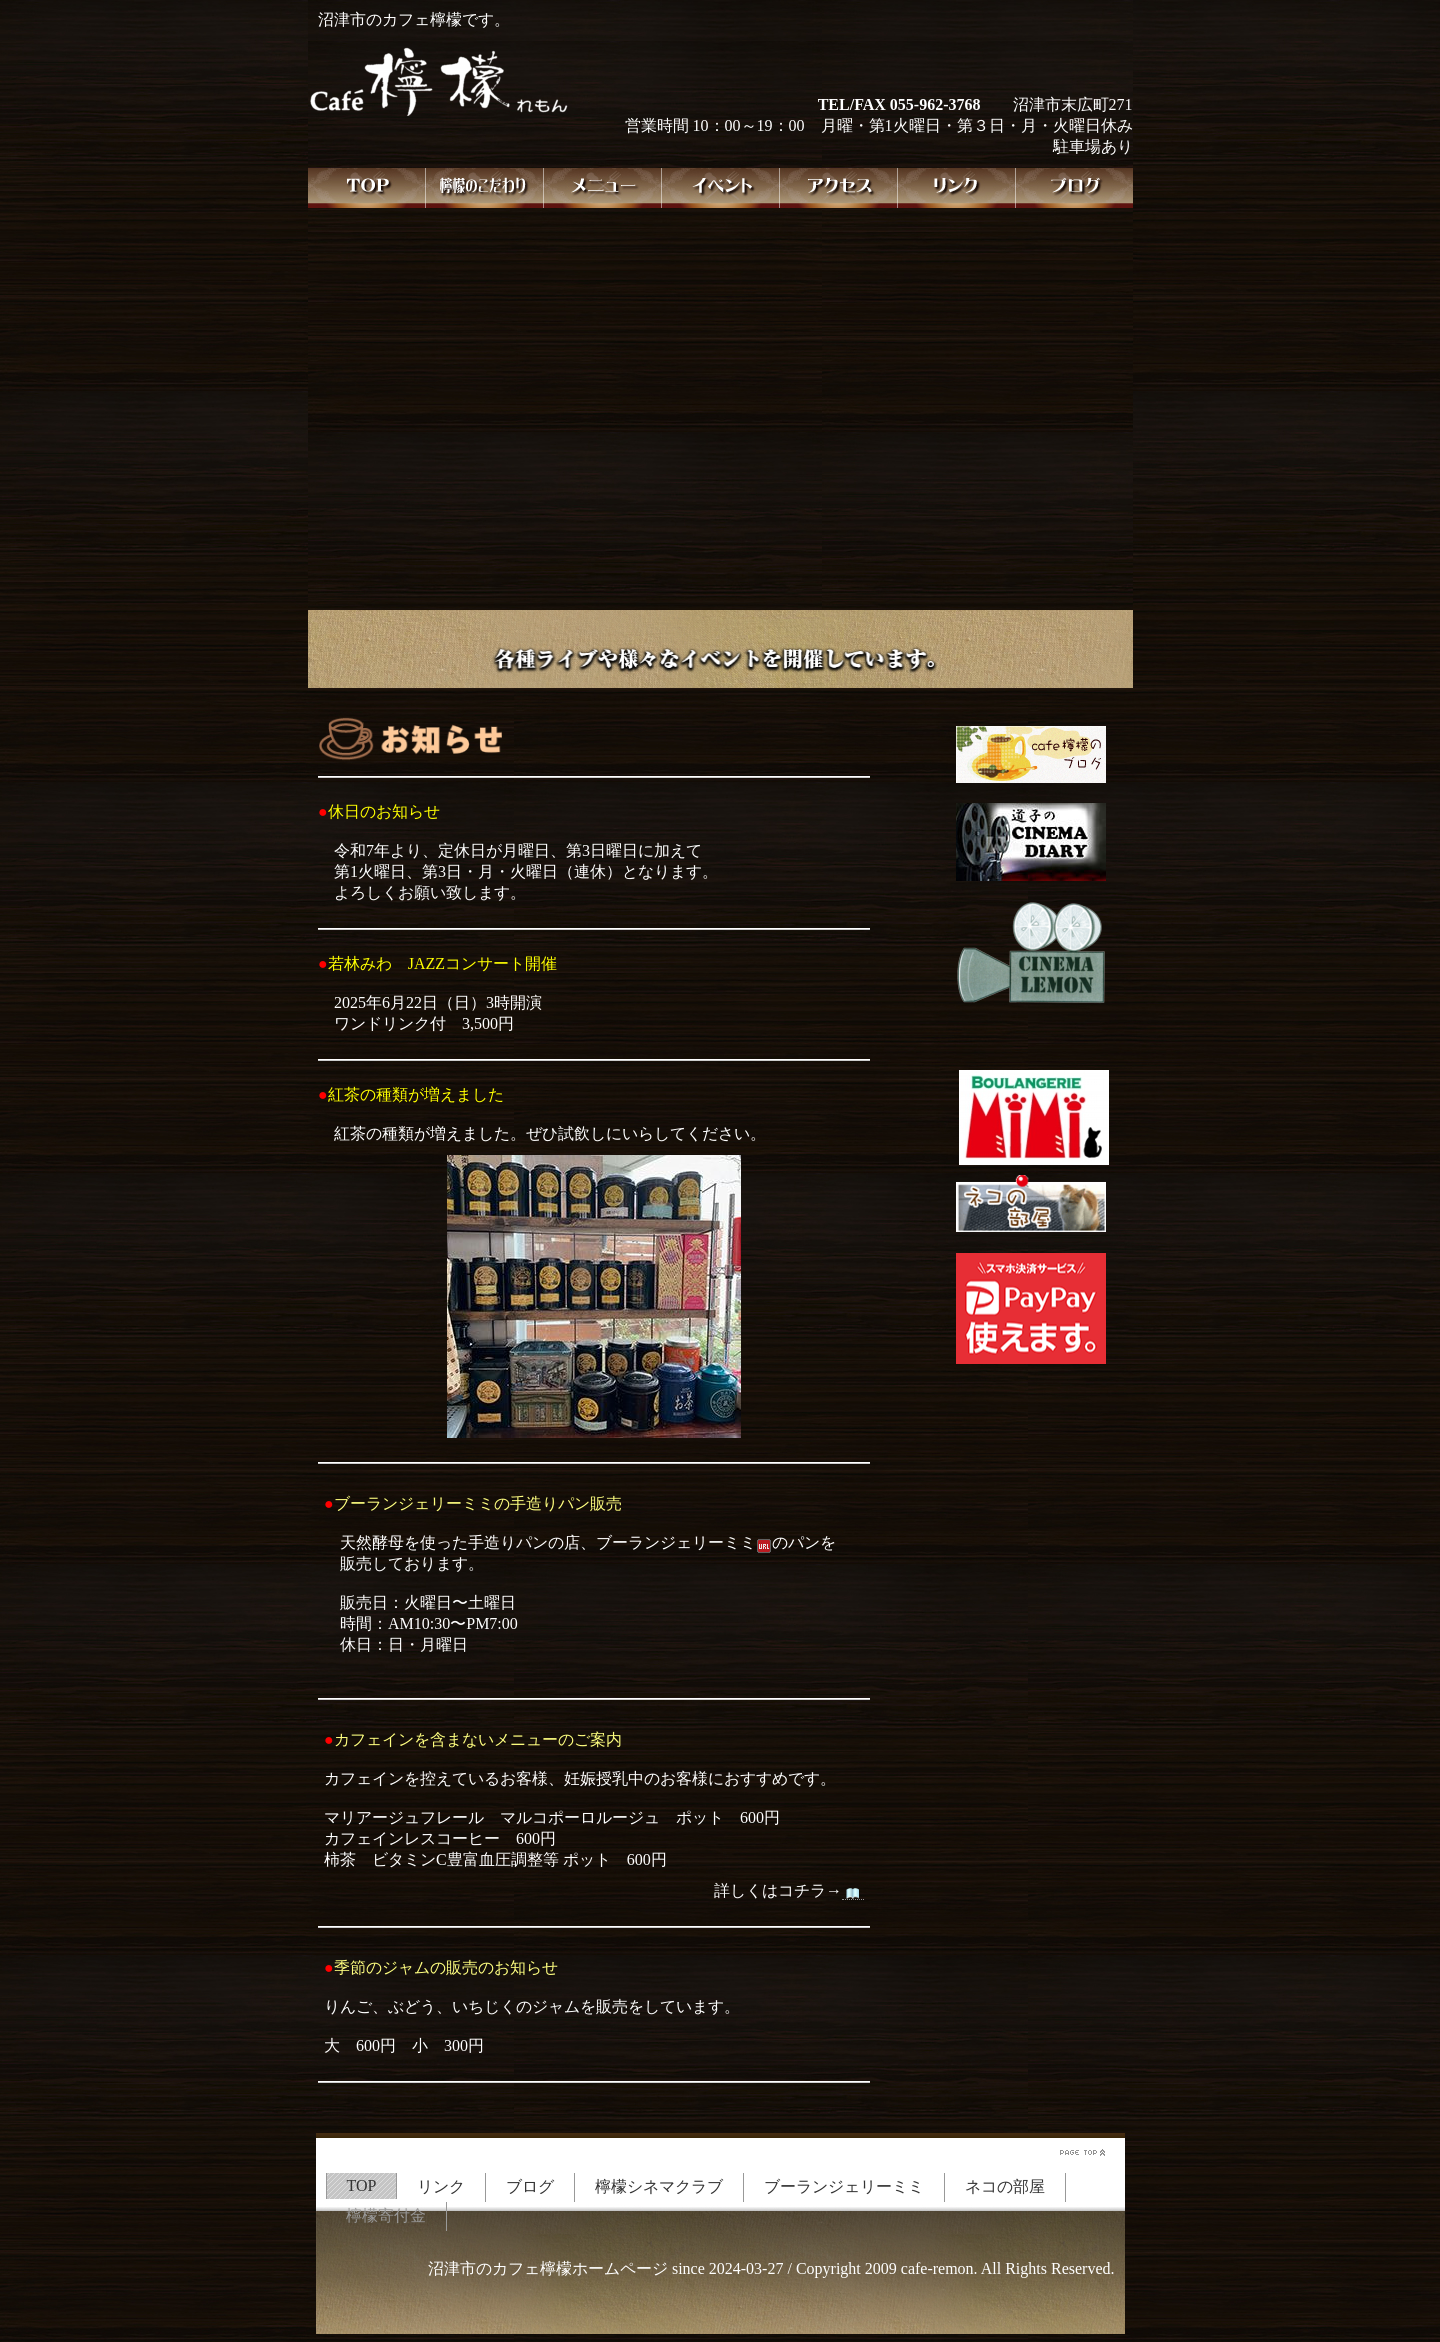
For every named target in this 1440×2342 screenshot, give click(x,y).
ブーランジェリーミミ (844, 2186)
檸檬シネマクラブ (659, 2186)
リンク (441, 2186)
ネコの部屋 (1005, 2186)
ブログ (530, 2186)
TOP (362, 2185)
